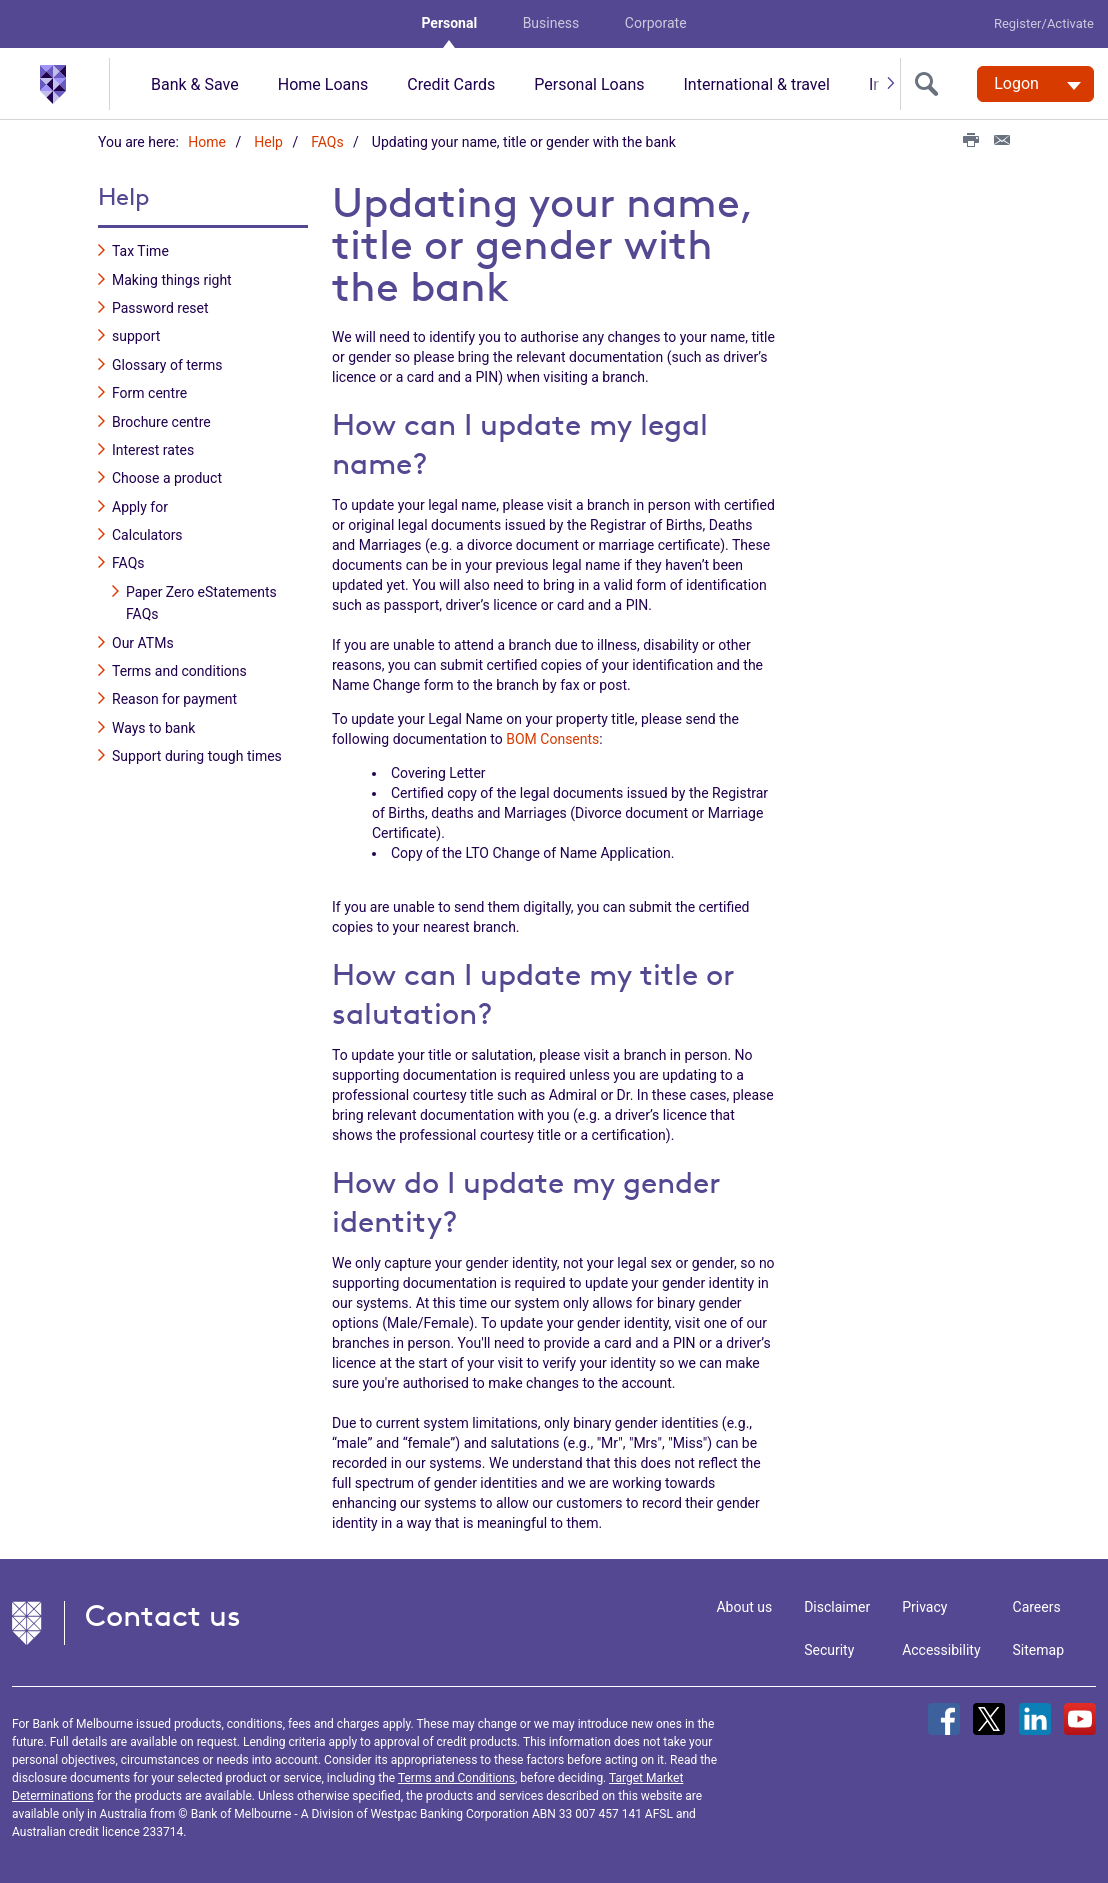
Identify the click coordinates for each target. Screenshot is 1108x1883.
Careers (1037, 1607)
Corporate (656, 23)
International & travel (756, 84)
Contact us (163, 1615)
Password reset (160, 308)
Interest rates (153, 450)
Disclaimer (837, 1607)
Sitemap (1038, 1650)
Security (829, 1650)
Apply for (140, 507)
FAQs (327, 142)
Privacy (924, 1607)
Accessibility (941, 1650)
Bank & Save (195, 84)
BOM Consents (552, 739)
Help (268, 142)
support (136, 336)
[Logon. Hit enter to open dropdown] (1035, 84)
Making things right (172, 280)
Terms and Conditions (456, 1778)
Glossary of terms (167, 365)
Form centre (149, 393)
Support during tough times (197, 756)
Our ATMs (143, 643)
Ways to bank (153, 728)
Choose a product (167, 478)
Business (551, 23)
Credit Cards (451, 84)
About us (744, 1607)
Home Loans (323, 84)
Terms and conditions (179, 671)
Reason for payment (174, 699)
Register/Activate (1044, 23)
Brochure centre (161, 422)
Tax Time (140, 251)
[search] (931, 84)
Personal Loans (589, 84)
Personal (449, 23)
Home (207, 142)
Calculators (147, 535)
